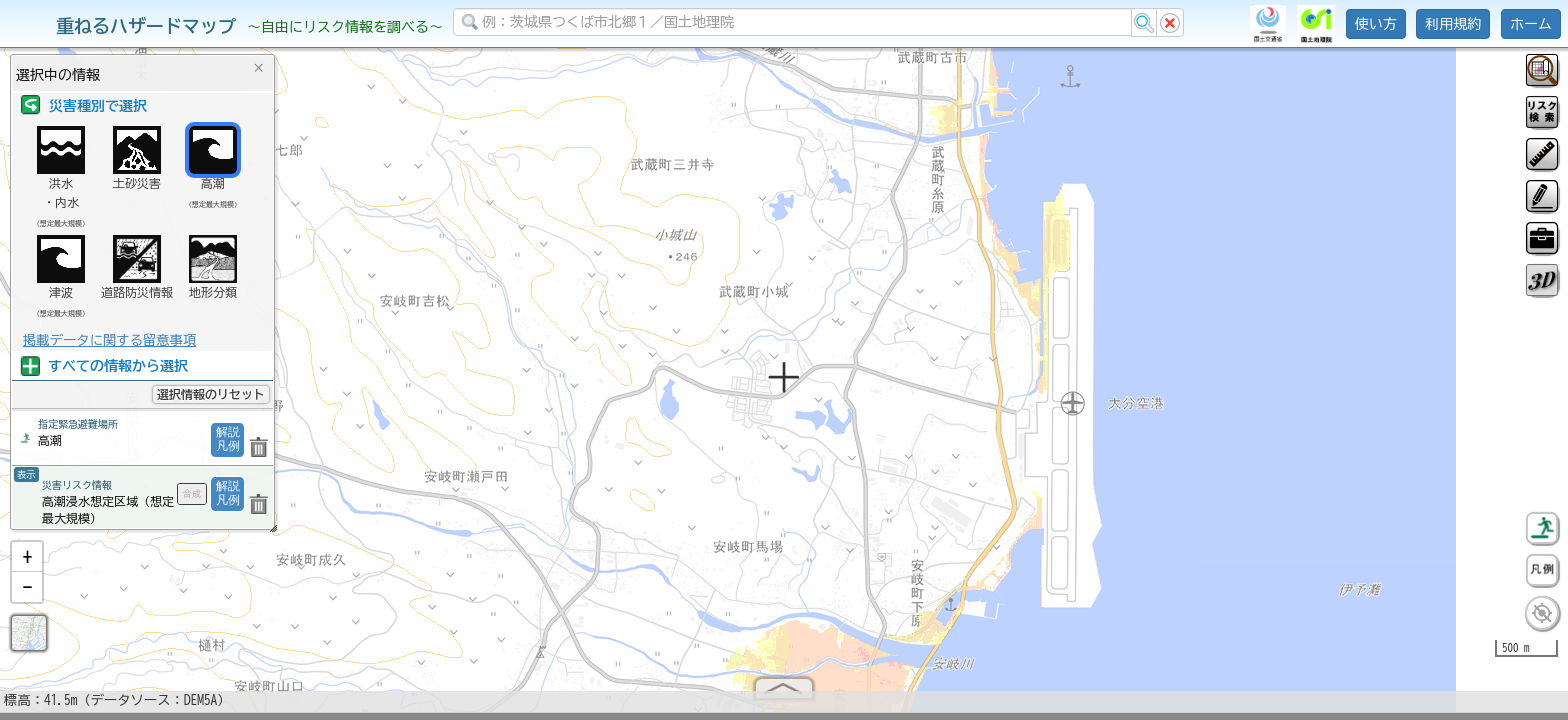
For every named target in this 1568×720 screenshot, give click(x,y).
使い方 (1376, 24)
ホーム (1531, 24)
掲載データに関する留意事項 (109, 340)
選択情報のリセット (211, 394)
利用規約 (1453, 24)
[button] (27, 565)
